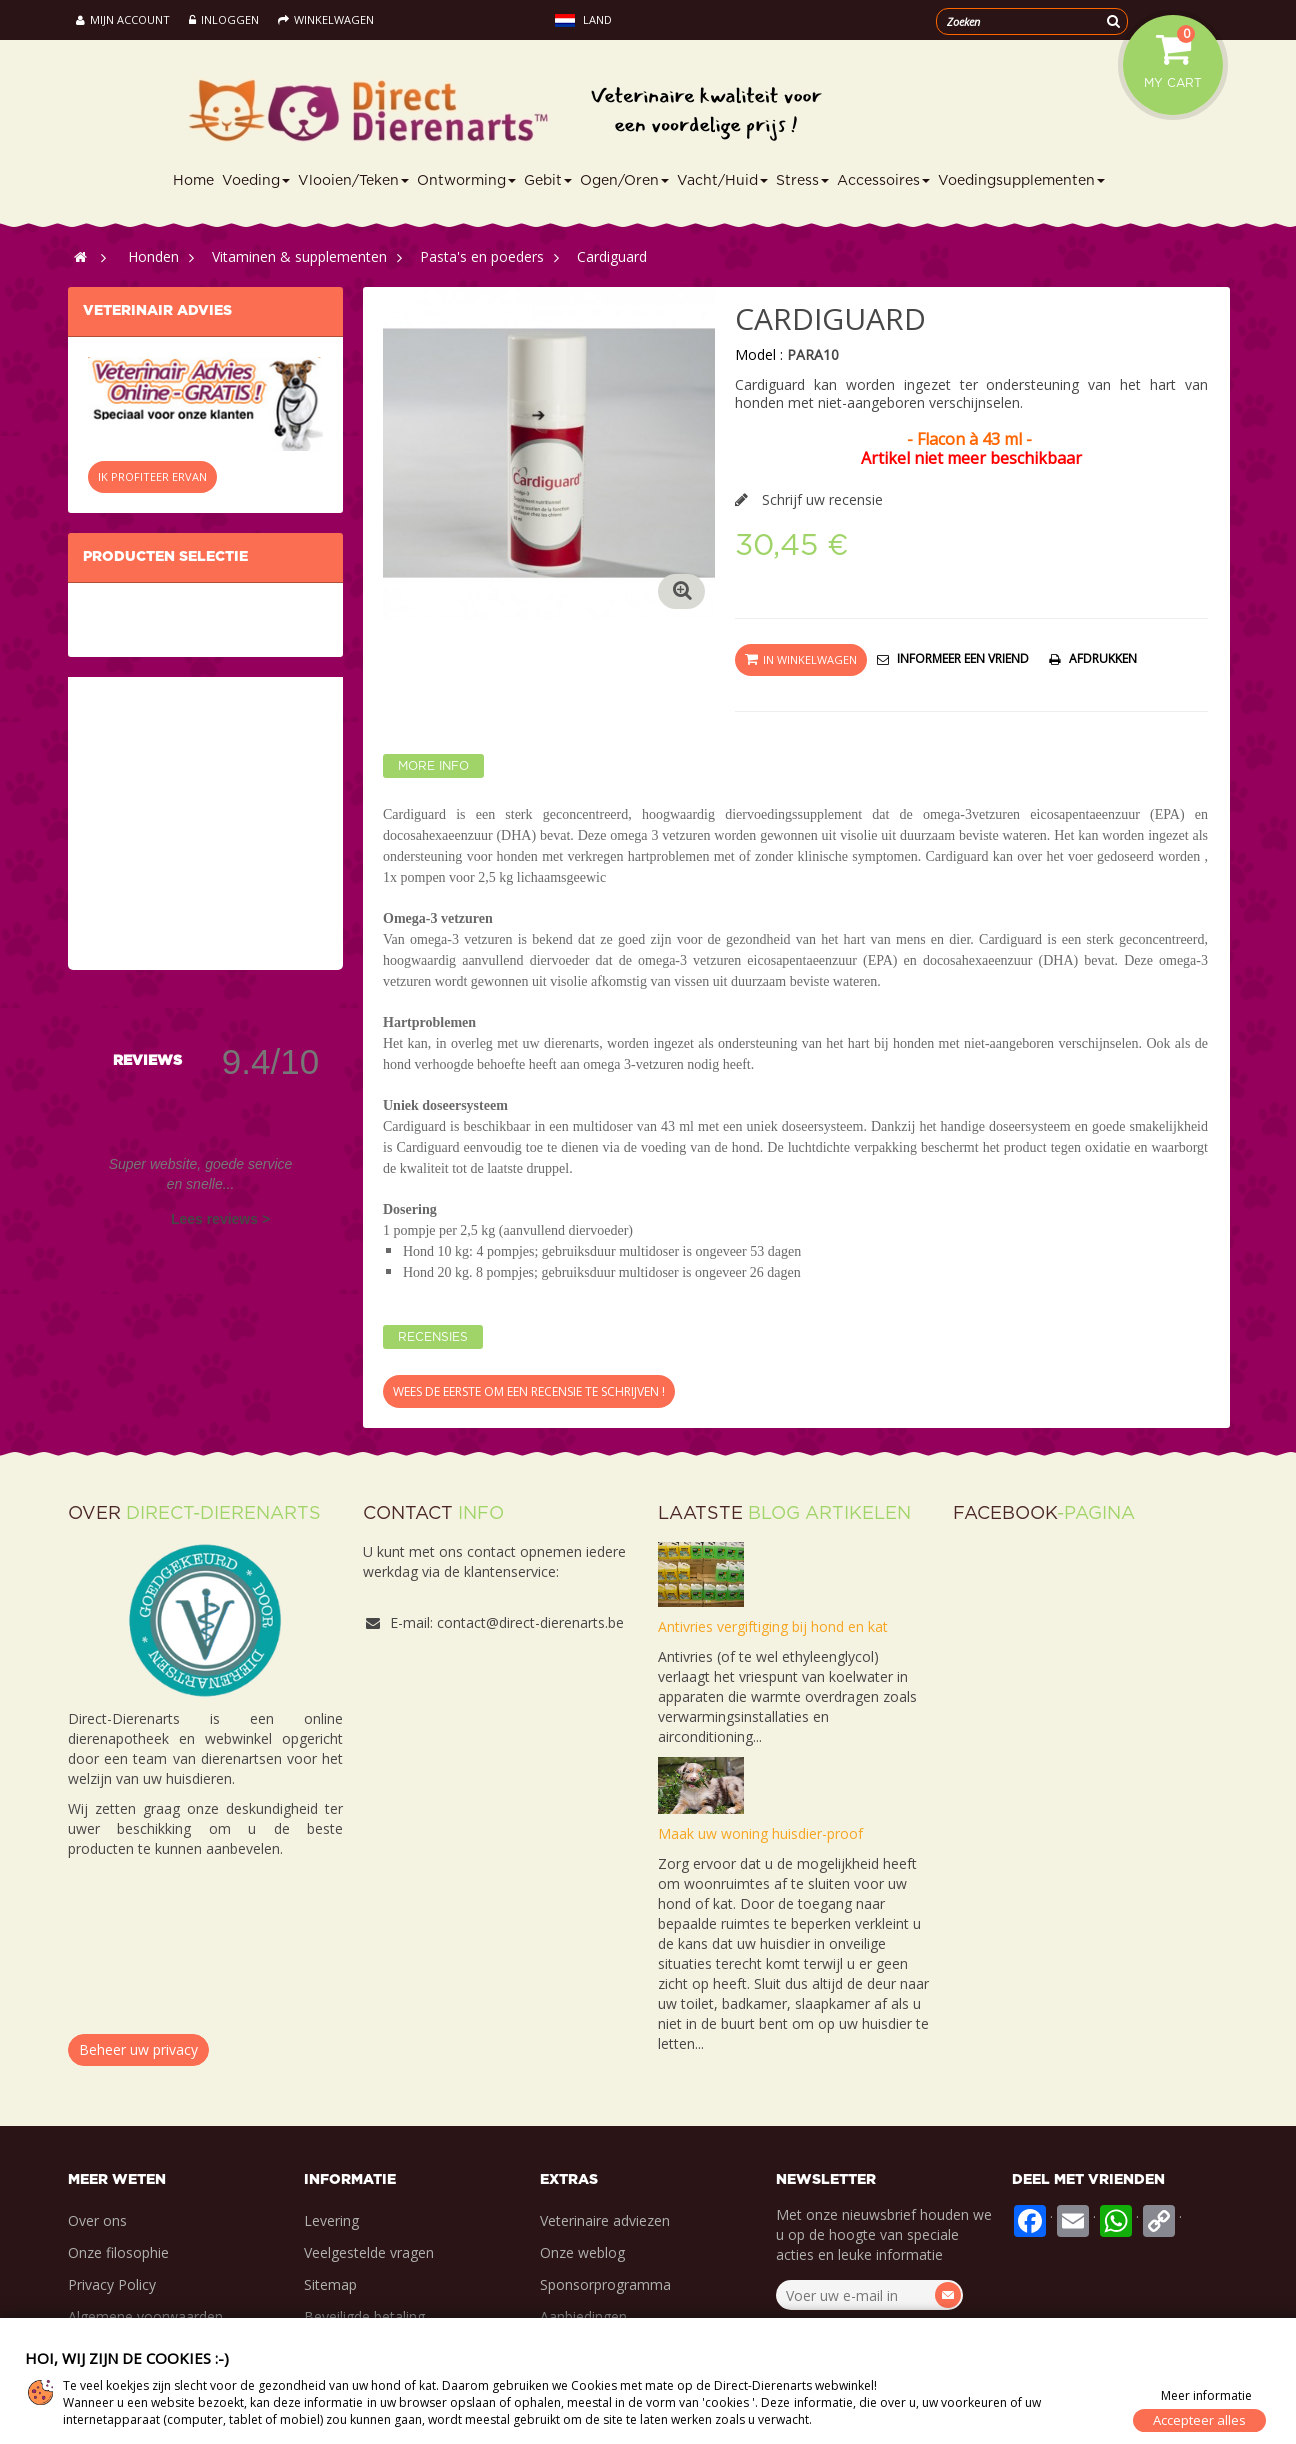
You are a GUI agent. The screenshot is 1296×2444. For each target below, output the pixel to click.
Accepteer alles (1199, 2420)
